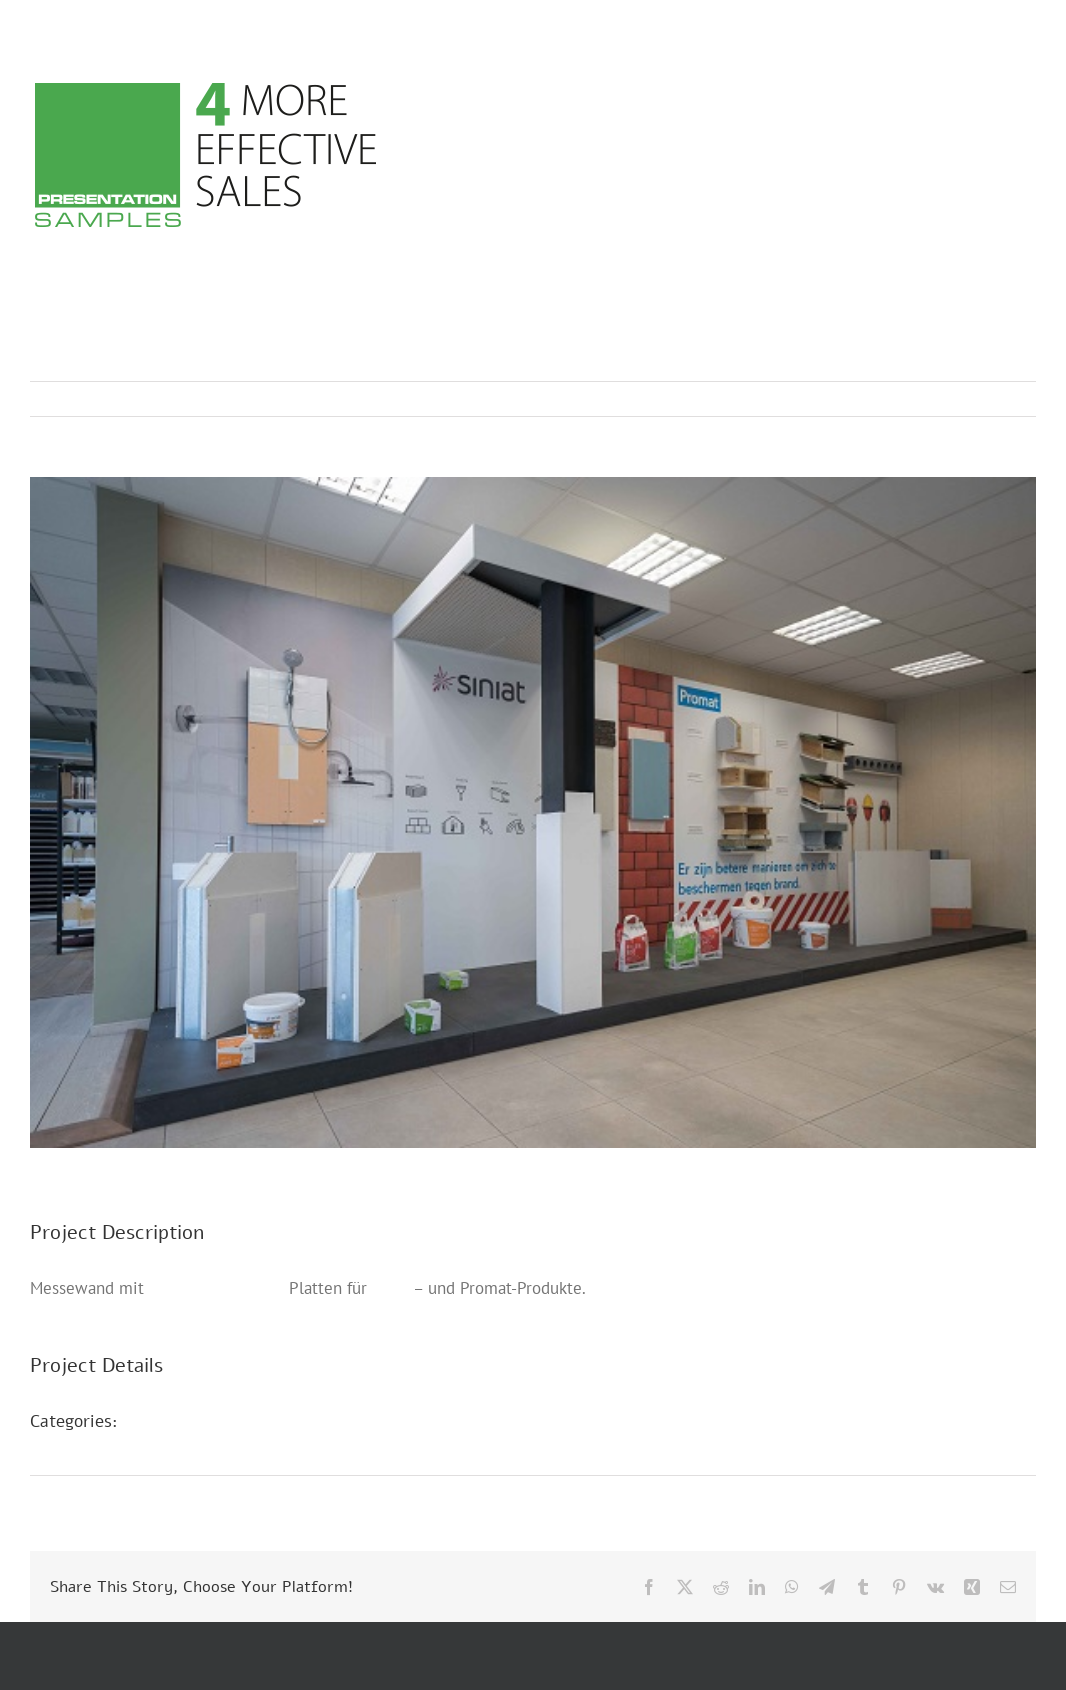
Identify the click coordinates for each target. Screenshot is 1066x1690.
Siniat (392, 1288)
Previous (933, 399)
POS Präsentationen (217, 1421)
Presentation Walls (216, 1288)
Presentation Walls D (220, 1447)
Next (1001, 399)
